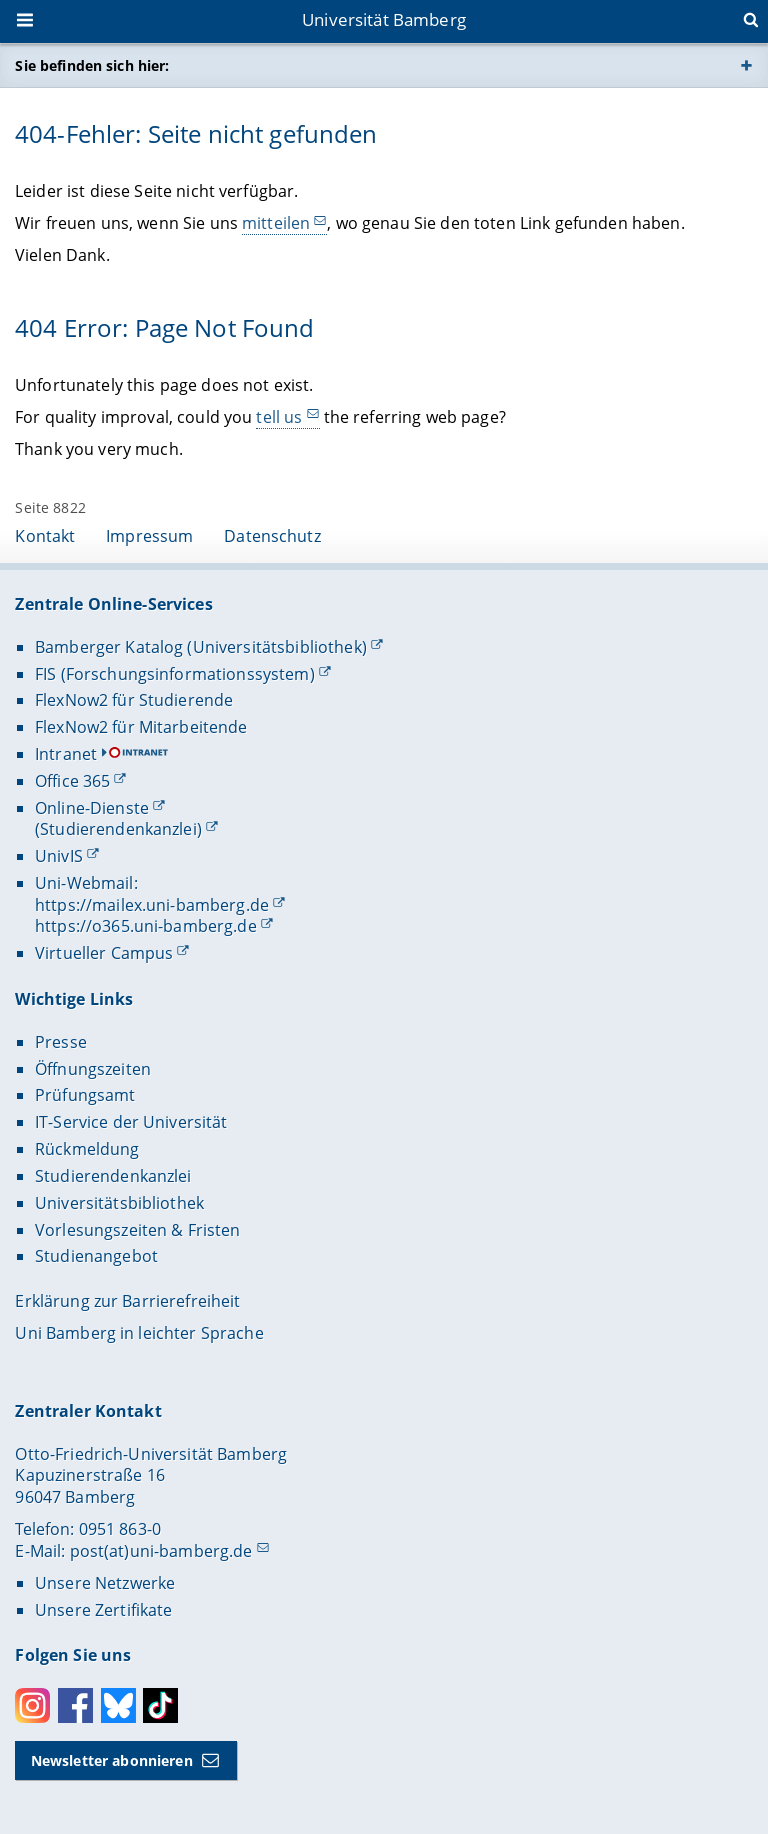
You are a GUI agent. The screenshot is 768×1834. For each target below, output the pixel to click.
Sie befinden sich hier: (92, 65)
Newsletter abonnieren (112, 1760)
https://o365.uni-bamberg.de (146, 926)
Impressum (149, 536)
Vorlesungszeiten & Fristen (138, 1230)
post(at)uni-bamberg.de (161, 1551)
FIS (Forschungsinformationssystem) (175, 674)
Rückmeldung (87, 1149)
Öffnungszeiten (93, 1069)
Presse (61, 1042)
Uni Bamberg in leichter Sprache (139, 1333)
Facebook (75, 1705)
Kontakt (45, 536)
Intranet (66, 754)
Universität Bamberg (384, 19)
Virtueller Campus (104, 953)
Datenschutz (272, 536)
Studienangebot (96, 1256)
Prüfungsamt (85, 1095)
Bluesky (118, 1705)
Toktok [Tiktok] (160, 1705)
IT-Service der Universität (131, 1122)
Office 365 (72, 781)
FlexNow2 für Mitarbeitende (141, 727)
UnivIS (59, 856)
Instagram (32, 1705)
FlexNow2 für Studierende (134, 700)
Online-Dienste (92, 808)
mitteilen (276, 223)
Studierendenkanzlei (113, 1176)
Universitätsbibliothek (119, 1203)
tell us (280, 416)
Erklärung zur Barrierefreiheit (127, 1301)
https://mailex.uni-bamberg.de (152, 905)
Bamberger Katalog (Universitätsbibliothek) (201, 647)
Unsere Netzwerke (105, 1583)
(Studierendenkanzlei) (118, 829)
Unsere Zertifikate (104, 1610)
